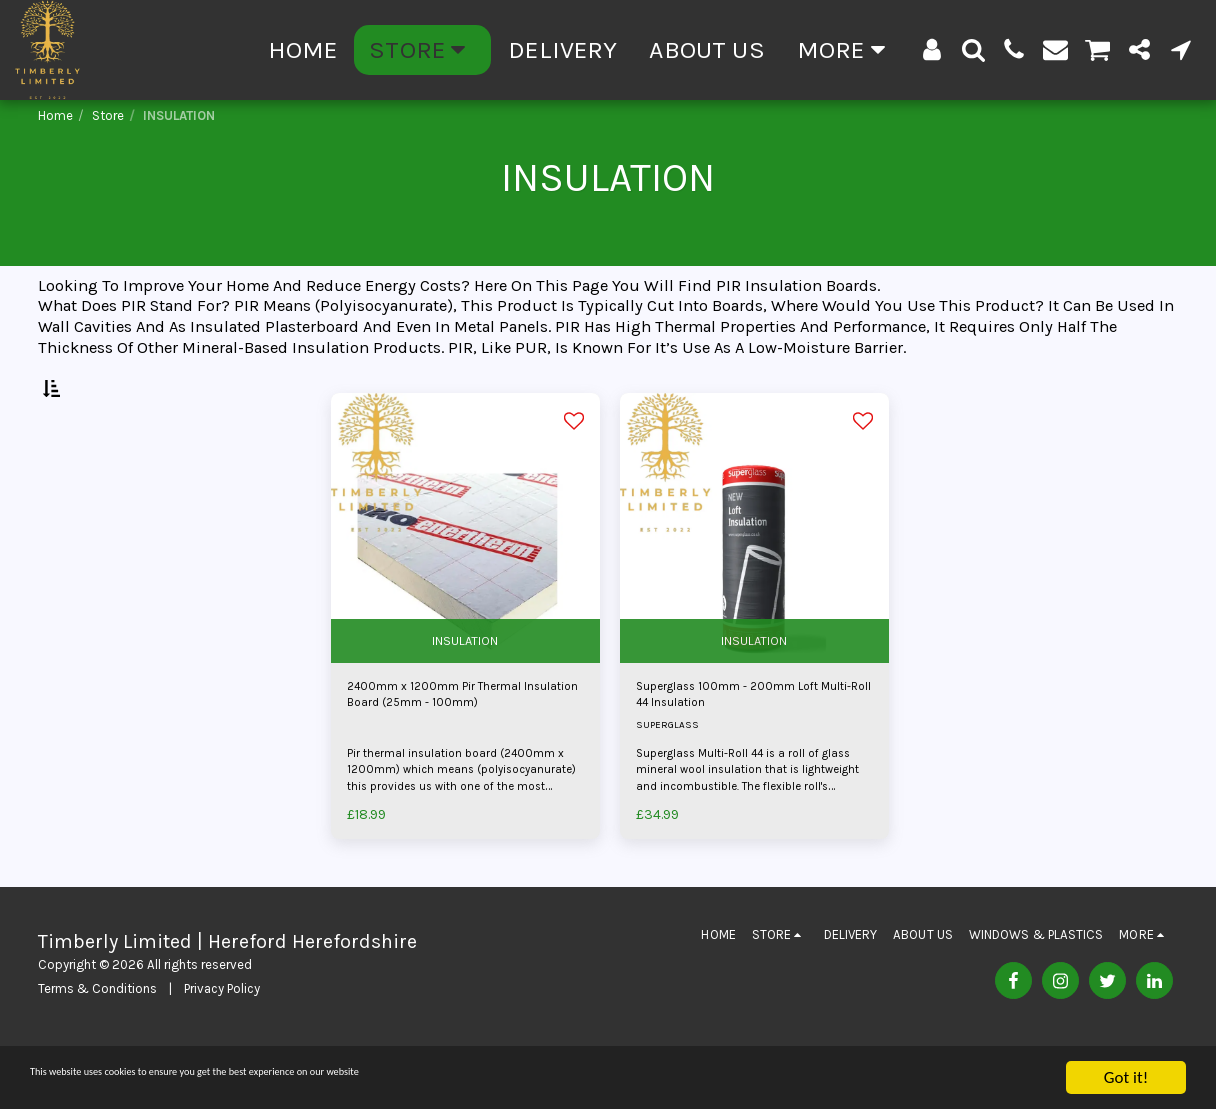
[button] (973, 49)
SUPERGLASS (670, 788)
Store (108, 115)
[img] (465, 575)
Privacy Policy (222, 1043)
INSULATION (465, 684)
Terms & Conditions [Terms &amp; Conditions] (97, 1043)
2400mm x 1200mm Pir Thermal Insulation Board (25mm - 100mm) (441, 752)
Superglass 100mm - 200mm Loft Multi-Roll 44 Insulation (744, 750)
